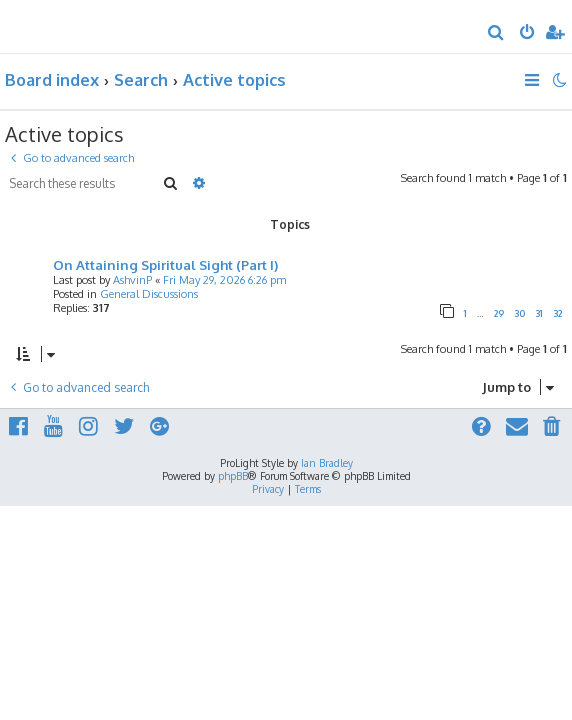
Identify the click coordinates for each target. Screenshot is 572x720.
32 (558, 313)
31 (539, 313)
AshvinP (132, 280)
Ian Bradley (327, 463)
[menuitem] (496, 34)
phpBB (233, 476)
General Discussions (149, 294)
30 (520, 313)
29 (499, 313)
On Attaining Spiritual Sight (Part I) (165, 264)
